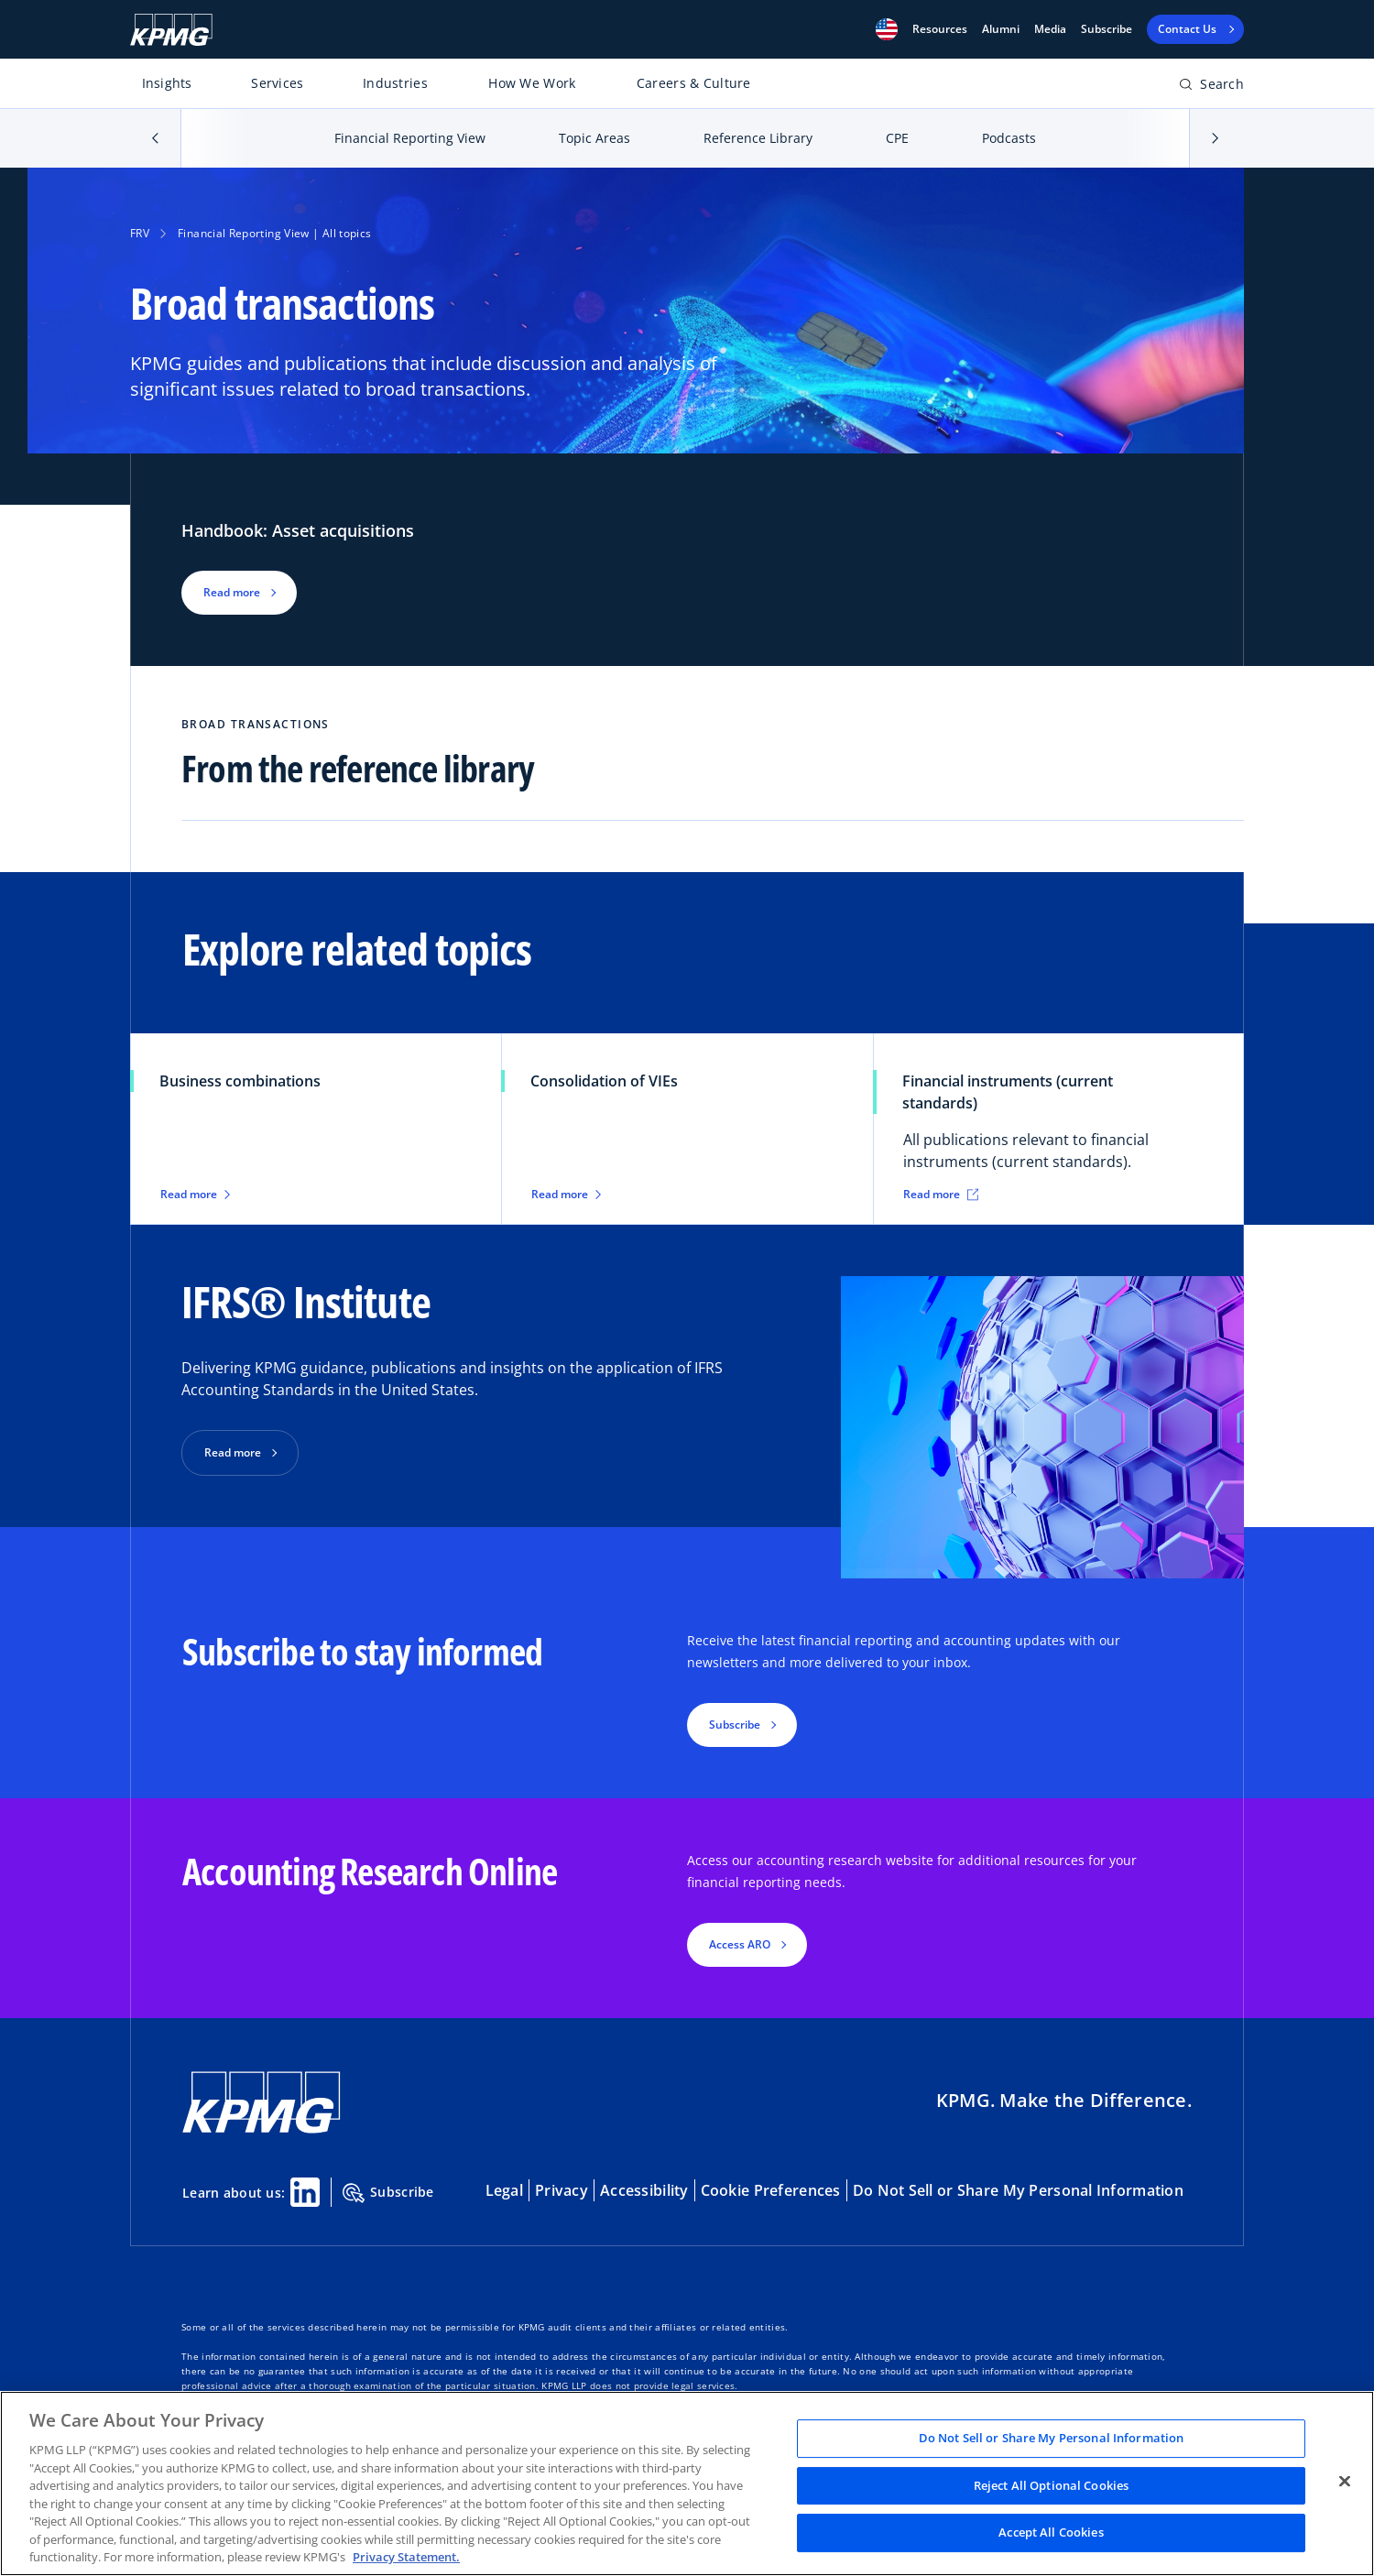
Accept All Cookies (1050, 2533)
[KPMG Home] (171, 29)
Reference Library (757, 138)
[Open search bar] (1211, 87)
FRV (139, 233)
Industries (395, 83)
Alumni (1001, 29)
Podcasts (1009, 138)
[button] (887, 29)
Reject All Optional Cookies (1051, 2485)
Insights (167, 83)
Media (1050, 29)
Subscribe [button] (734, 1724)
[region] (687, 2483)
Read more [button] (231, 592)
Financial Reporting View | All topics (274, 233)
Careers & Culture (694, 83)
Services (277, 83)
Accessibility (644, 2190)
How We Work (531, 83)
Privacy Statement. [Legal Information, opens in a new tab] (406, 2557)
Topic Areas (594, 138)
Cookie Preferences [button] (771, 2190)
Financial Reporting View (409, 138)
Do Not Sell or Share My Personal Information (1018, 2190)
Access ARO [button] (739, 1944)
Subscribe (1106, 29)
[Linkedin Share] (305, 2192)
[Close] (1345, 2481)
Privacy (561, 2190)
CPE (897, 138)
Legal (504, 2190)
